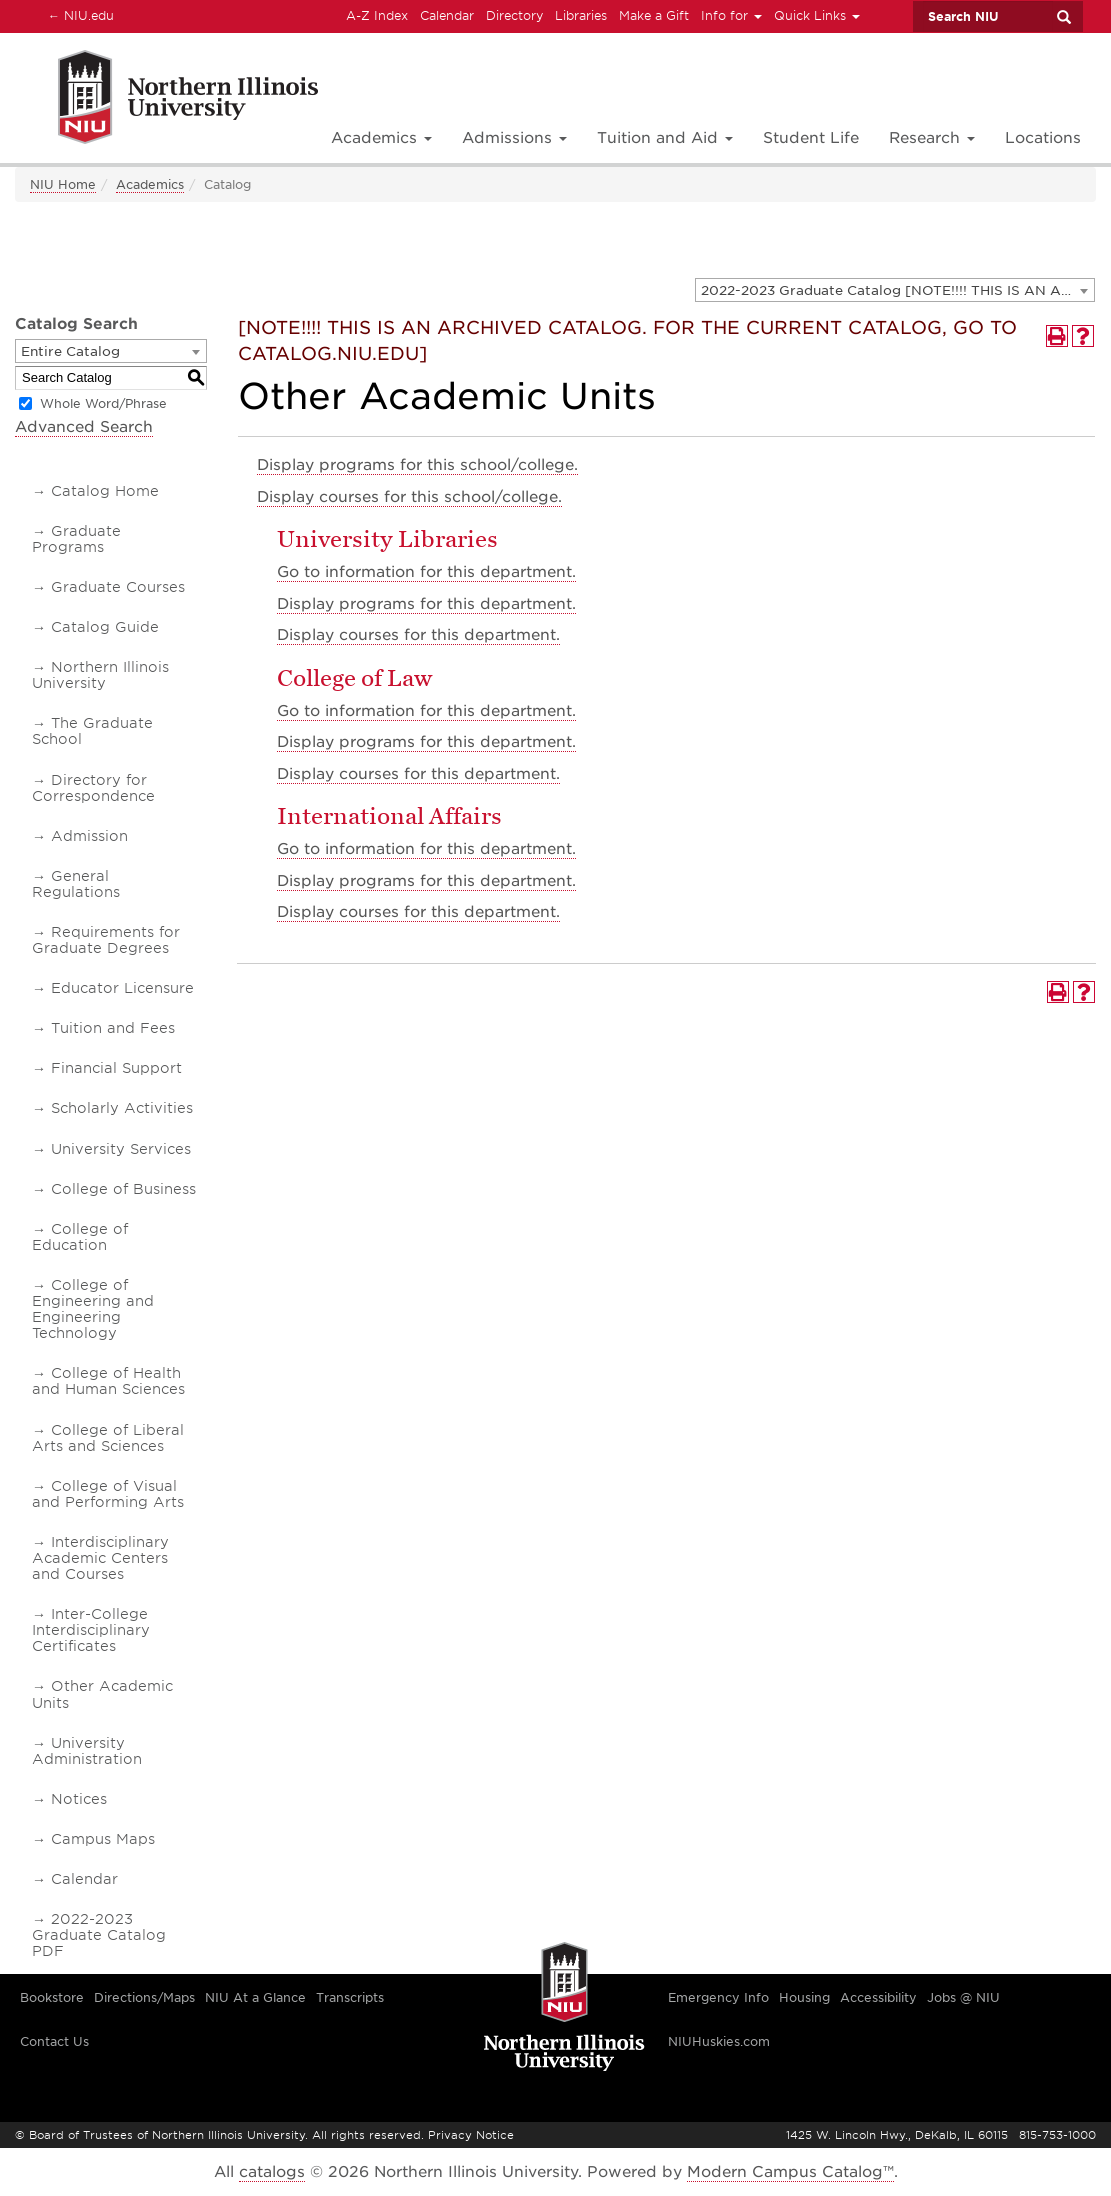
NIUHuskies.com (719, 2041)
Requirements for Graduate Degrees (106, 940)
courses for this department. (418, 635)
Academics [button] (381, 138)
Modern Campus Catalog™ (790, 2172)
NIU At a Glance (255, 1997)
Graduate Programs (76, 539)
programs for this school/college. (417, 465)
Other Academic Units (102, 1694)
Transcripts (350, 1997)
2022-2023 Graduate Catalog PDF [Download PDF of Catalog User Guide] (99, 1935)
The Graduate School (92, 731)
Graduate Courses (118, 587)
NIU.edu (78, 15)
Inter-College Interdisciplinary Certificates (91, 1630)
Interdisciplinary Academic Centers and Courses (100, 1558)
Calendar (447, 15)
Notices (79, 1799)
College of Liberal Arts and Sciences (108, 1438)
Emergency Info (718, 1997)
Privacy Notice (471, 2135)
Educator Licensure (122, 988)
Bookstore (52, 1997)
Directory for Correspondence (93, 788)
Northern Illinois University (100, 675)
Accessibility (878, 1997)
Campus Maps (103, 1839)
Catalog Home (105, 491)
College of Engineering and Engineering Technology (93, 1309)
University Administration (87, 1751)
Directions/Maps (144, 1997)
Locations (1043, 138)
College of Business (123, 1189)
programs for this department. (426, 604)
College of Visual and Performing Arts (108, 1494)
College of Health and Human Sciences (108, 1381)
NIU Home (63, 184)
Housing (804, 1997)
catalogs (272, 2172)
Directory (514, 15)
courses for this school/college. (409, 497)
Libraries (581, 15)
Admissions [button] (514, 138)
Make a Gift (654, 15)
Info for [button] (731, 15)
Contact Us (54, 2041)
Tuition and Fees (113, 1028)
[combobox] (895, 290)
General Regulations (76, 884)
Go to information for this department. (426, 572)
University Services (121, 1149)
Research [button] (932, 138)
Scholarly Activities (122, 1108)
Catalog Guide (105, 627)
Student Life (811, 138)
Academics (150, 184)
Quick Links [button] (817, 15)
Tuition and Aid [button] (665, 138)
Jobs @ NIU (963, 1997)
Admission (89, 836)
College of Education (80, 1237)
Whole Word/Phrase (103, 403)
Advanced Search (84, 427)
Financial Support (116, 1068)
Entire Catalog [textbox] (70, 351)
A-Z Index (377, 15)
